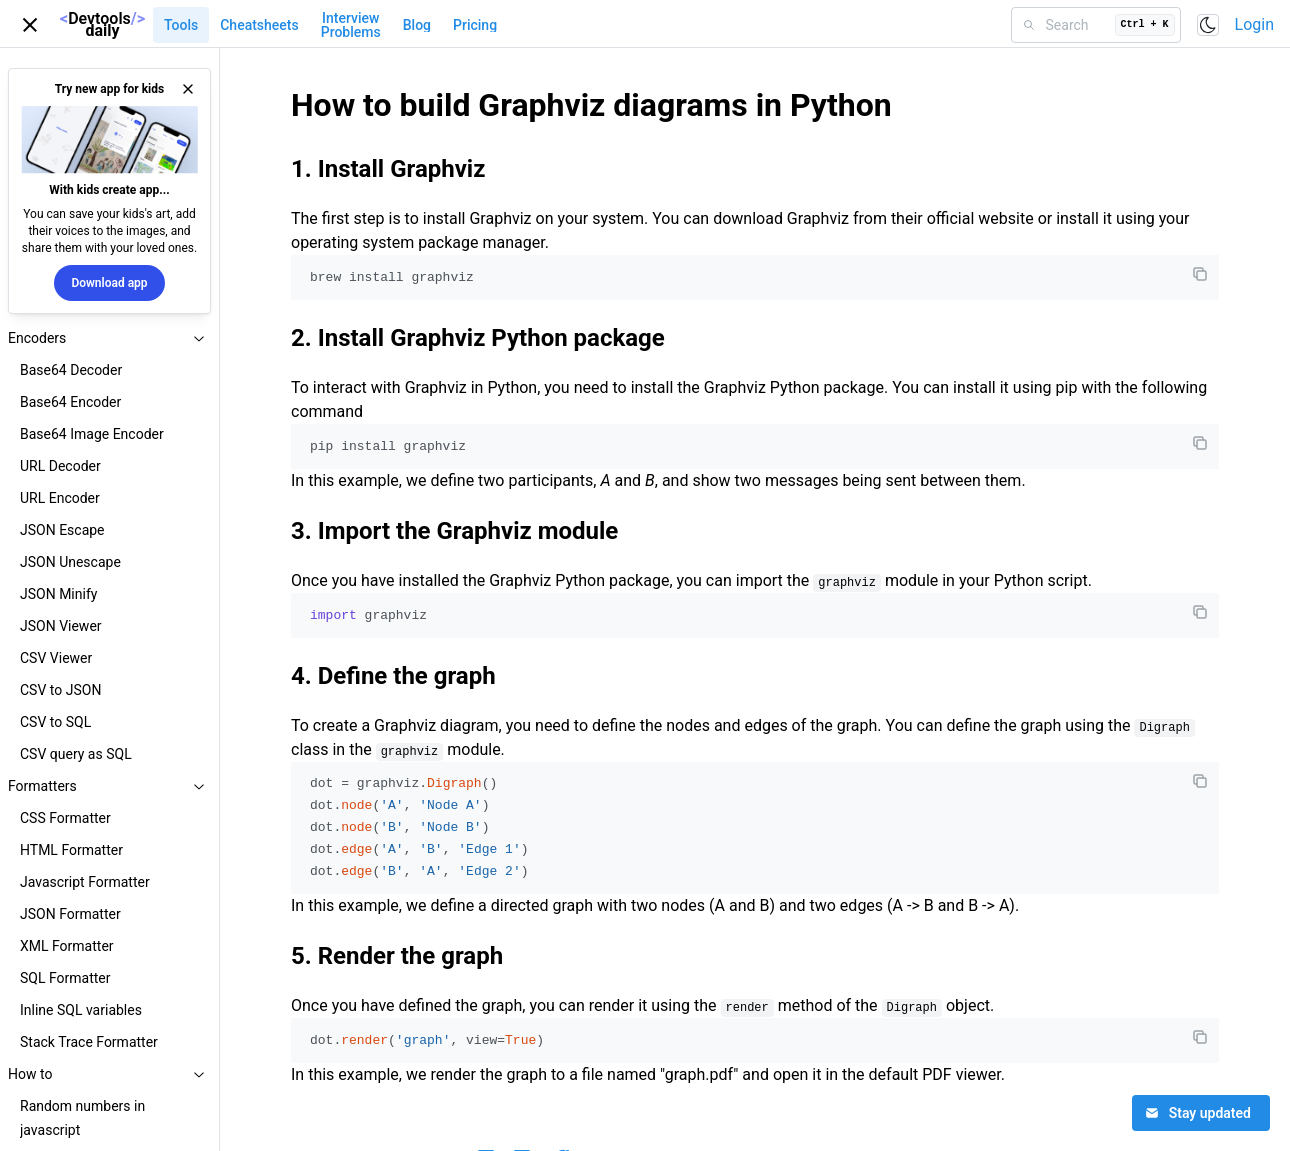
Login (1254, 24)
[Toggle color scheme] (1208, 25)
